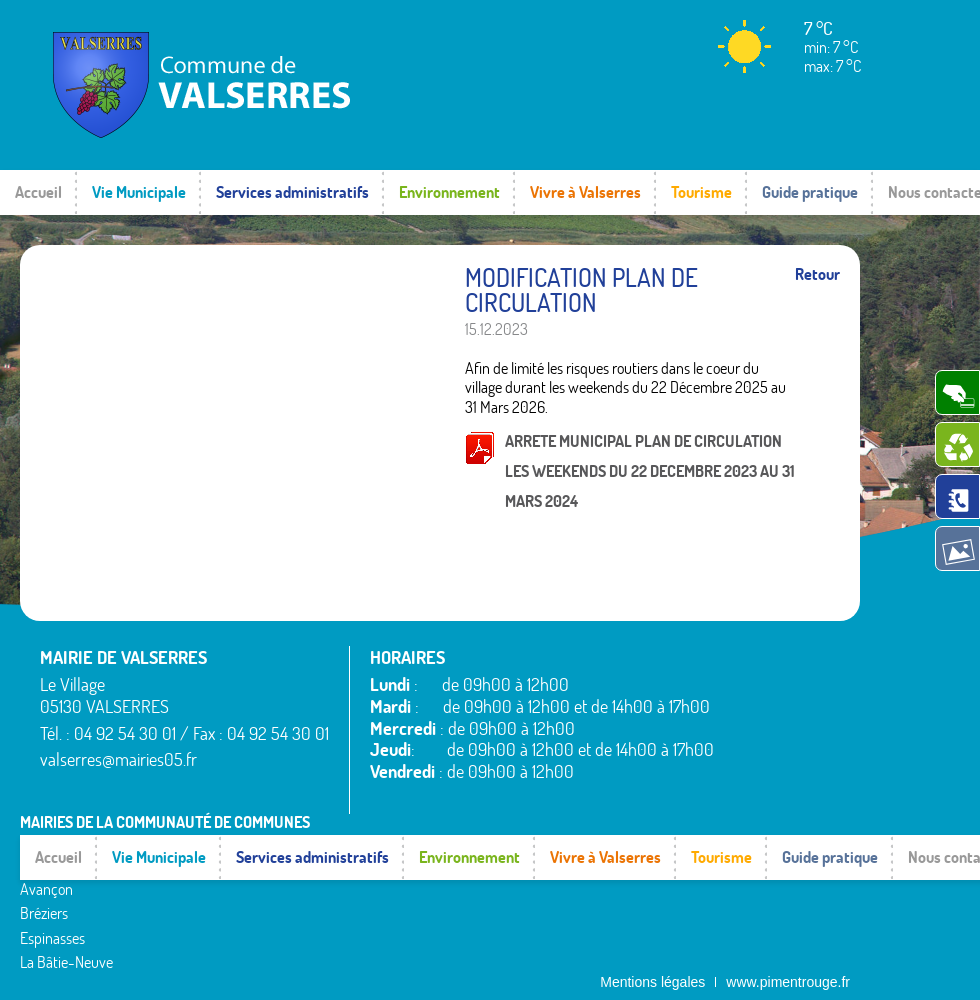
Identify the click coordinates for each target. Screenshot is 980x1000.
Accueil (38, 192)
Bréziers (44, 884)
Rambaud (334, 920)
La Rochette (340, 847)
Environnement (449, 192)
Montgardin (339, 871)
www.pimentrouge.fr (788, 965)
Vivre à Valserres (585, 192)
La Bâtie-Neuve (66, 933)
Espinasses (52, 908)
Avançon (46, 860)
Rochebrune (627, 823)
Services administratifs (292, 192)
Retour (817, 274)
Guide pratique (810, 192)
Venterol (616, 944)
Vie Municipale (139, 192)
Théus (609, 896)
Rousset (614, 847)
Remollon (332, 944)
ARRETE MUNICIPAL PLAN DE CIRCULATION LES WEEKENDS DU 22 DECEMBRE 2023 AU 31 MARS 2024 (650, 471)
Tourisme (701, 192)
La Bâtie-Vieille (349, 823)
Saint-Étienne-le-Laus (658, 871)
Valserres (618, 920)
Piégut (324, 896)
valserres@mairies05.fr (118, 759)
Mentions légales (652, 965)
